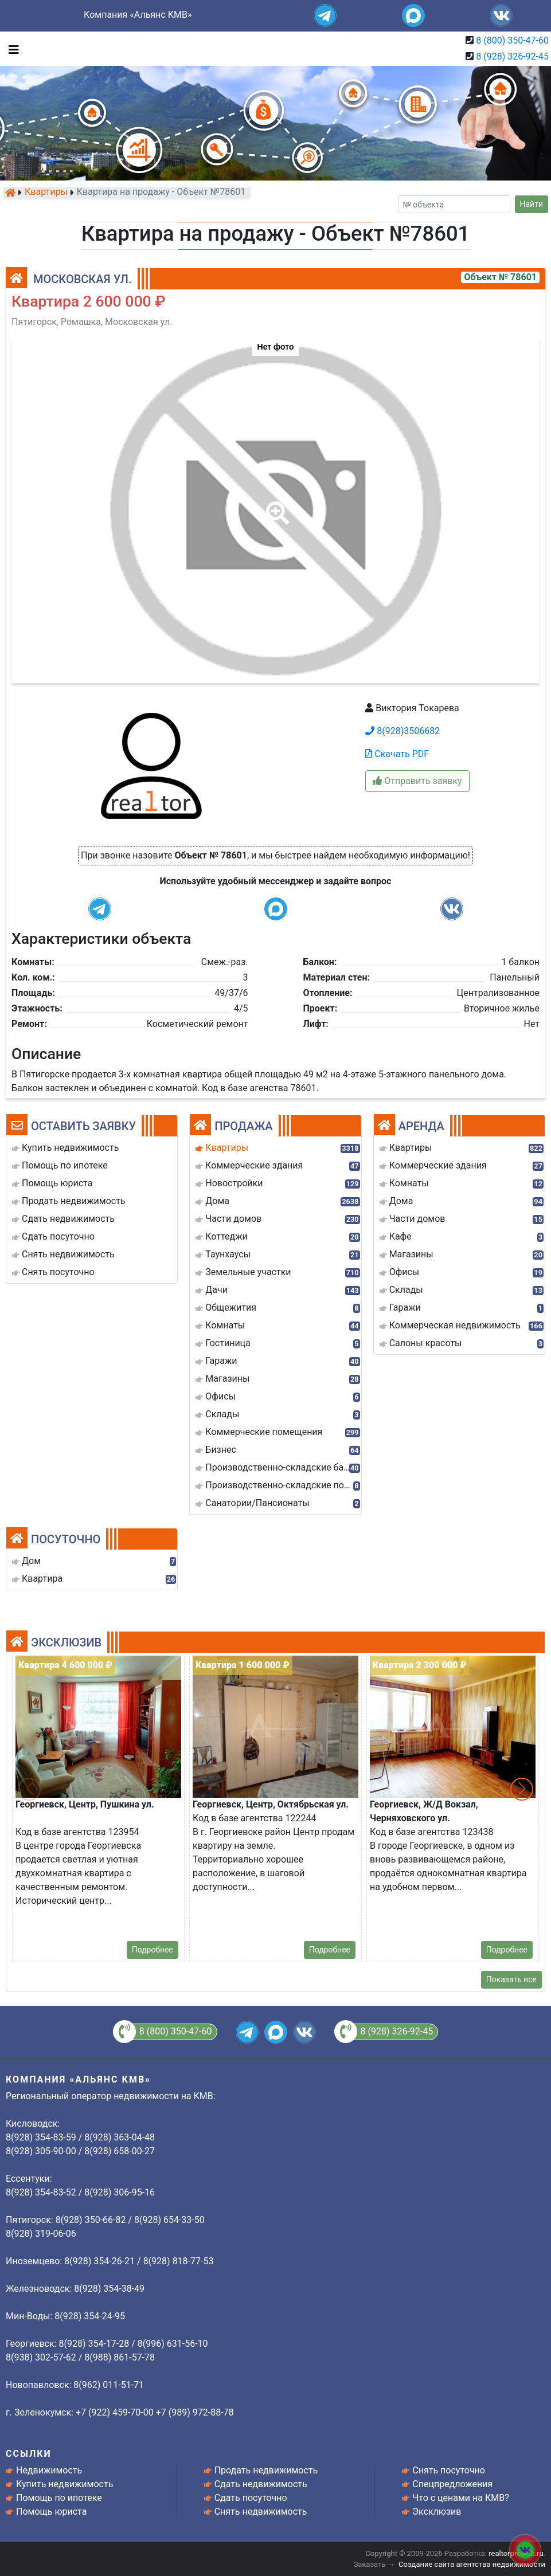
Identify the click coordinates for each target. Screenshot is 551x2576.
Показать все (511, 1979)
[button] (275, 505)
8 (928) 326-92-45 (512, 56)
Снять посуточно (448, 2470)
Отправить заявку (417, 780)
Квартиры (46, 192)
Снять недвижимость (260, 2511)
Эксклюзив (436, 2511)
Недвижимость (49, 2470)
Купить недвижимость (64, 2484)
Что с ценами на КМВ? (460, 2497)
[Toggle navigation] (10, 48)
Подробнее (152, 1949)
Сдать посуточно (250, 2497)
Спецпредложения (452, 2484)
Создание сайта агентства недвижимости (471, 2564)
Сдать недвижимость (260, 2484)
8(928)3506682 (402, 731)
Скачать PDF (397, 753)
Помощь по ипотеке (59, 2497)
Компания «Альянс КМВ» (138, 14)
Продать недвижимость (266, 2470)
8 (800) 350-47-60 (512, 40)
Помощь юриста (51, 2511)
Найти (532, 204)
